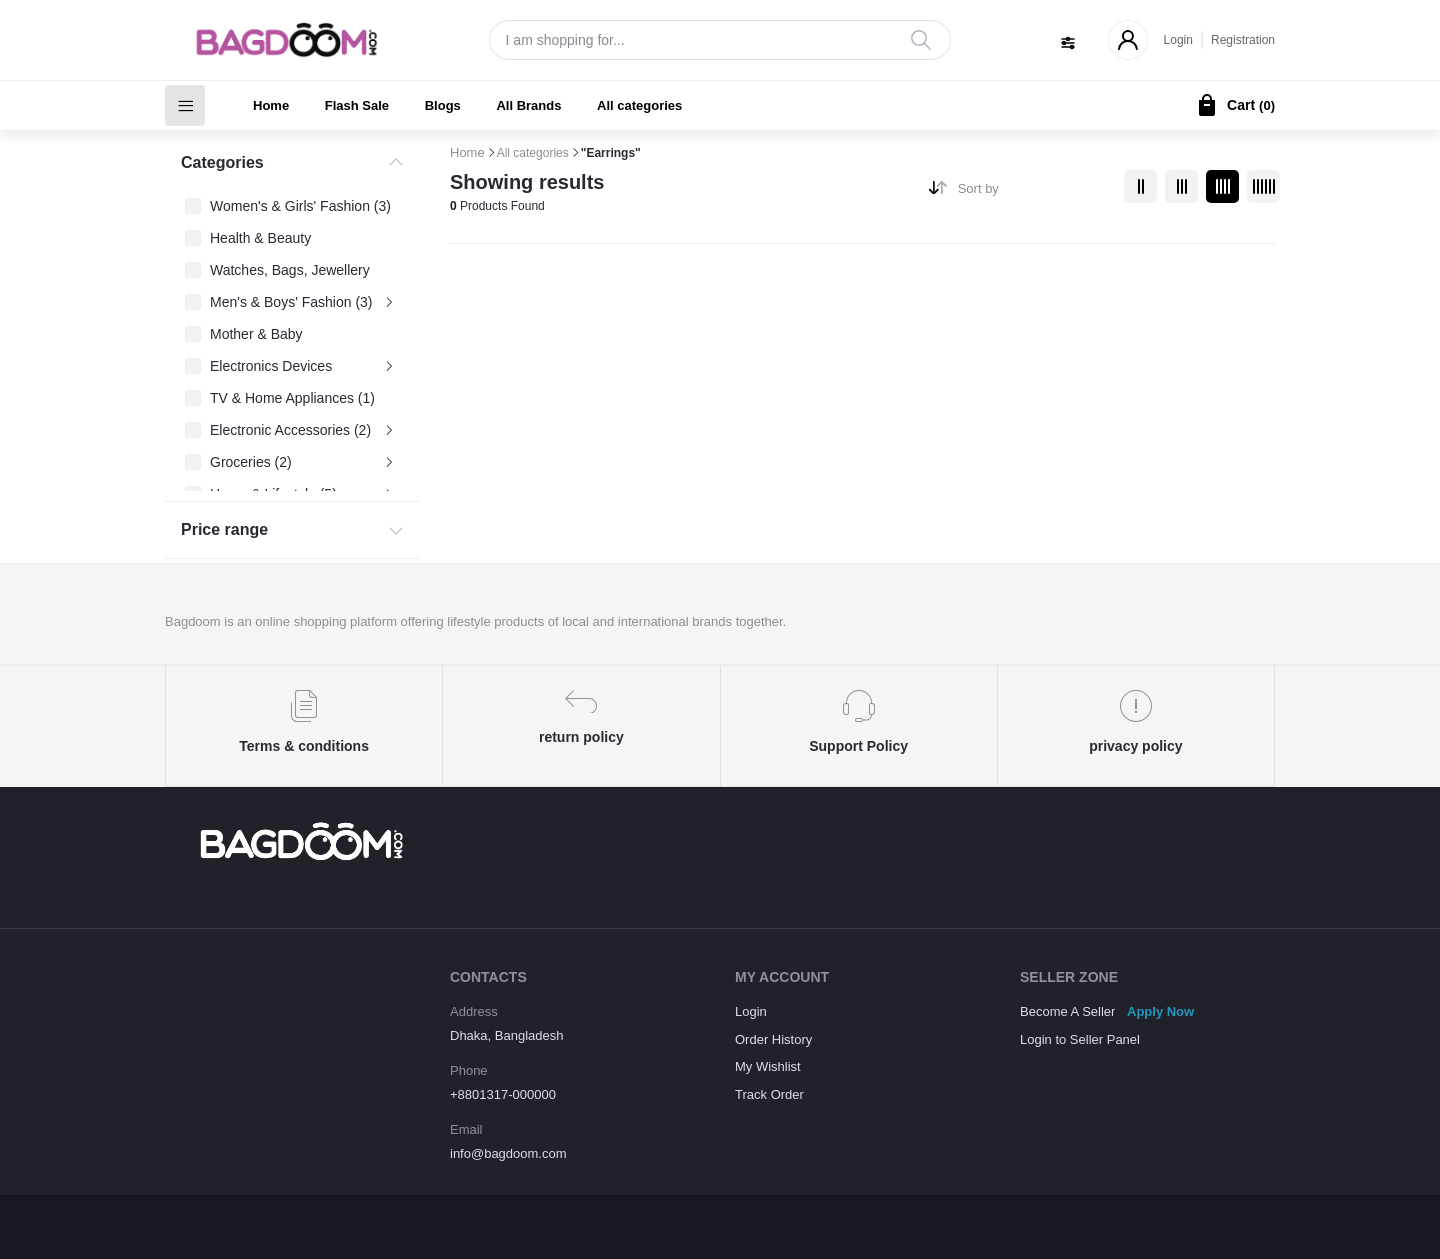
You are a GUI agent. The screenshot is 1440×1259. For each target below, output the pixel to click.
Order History (773, 1039)
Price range (224, 529)
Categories (222, 162)
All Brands (528, 105)
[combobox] (1033, 192)
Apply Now (1160, 1011)
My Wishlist (768, 1066)
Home (271, 105)
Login (1178, 40)
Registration (1243, 40)
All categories (639, 105)
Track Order (769, 1094)
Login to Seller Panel (1080, 1039)
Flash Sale (357, 105)
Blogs (443, 105)
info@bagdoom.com (508, 1153)
